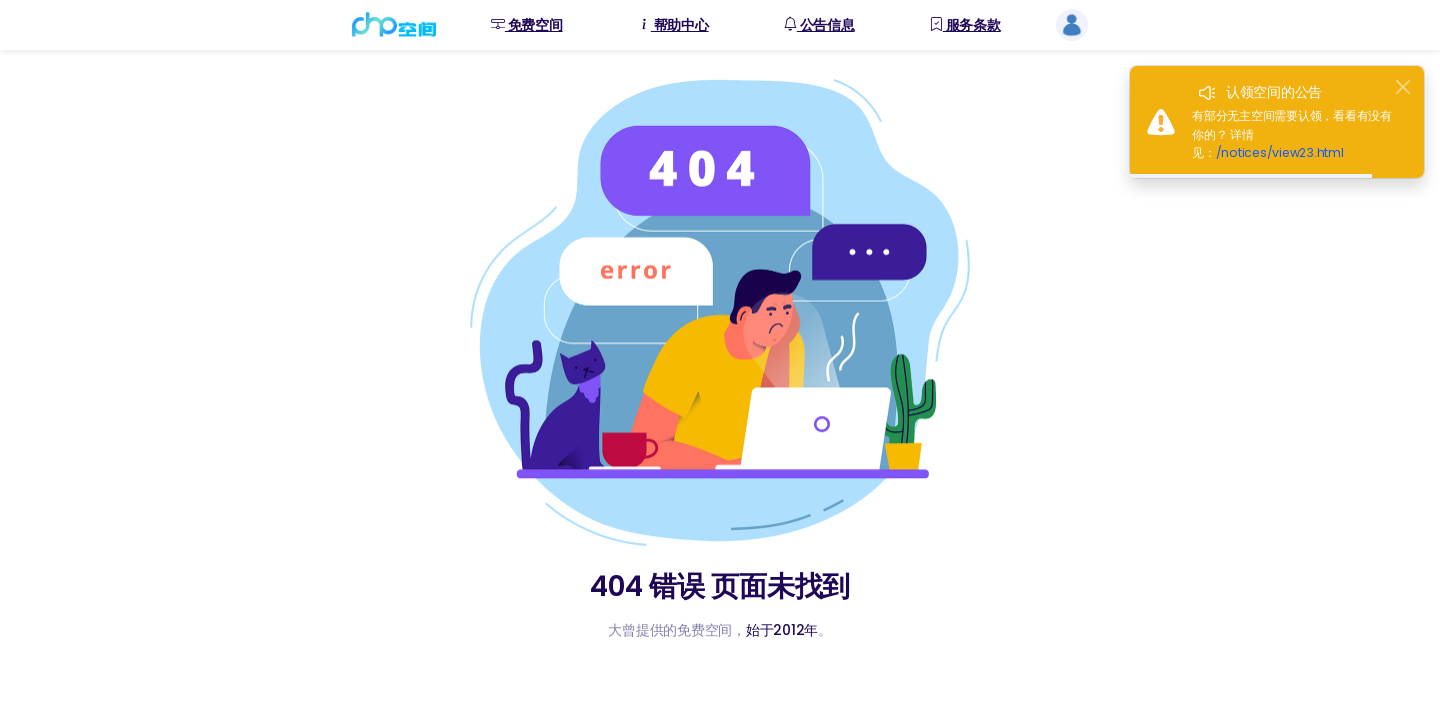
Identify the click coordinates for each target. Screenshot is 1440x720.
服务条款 (965, 25)
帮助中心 (673, 25)
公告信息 (819, 25)
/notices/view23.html (1280, 152)
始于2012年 (782, 630)
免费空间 (527, 25)
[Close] (1403, 87)
